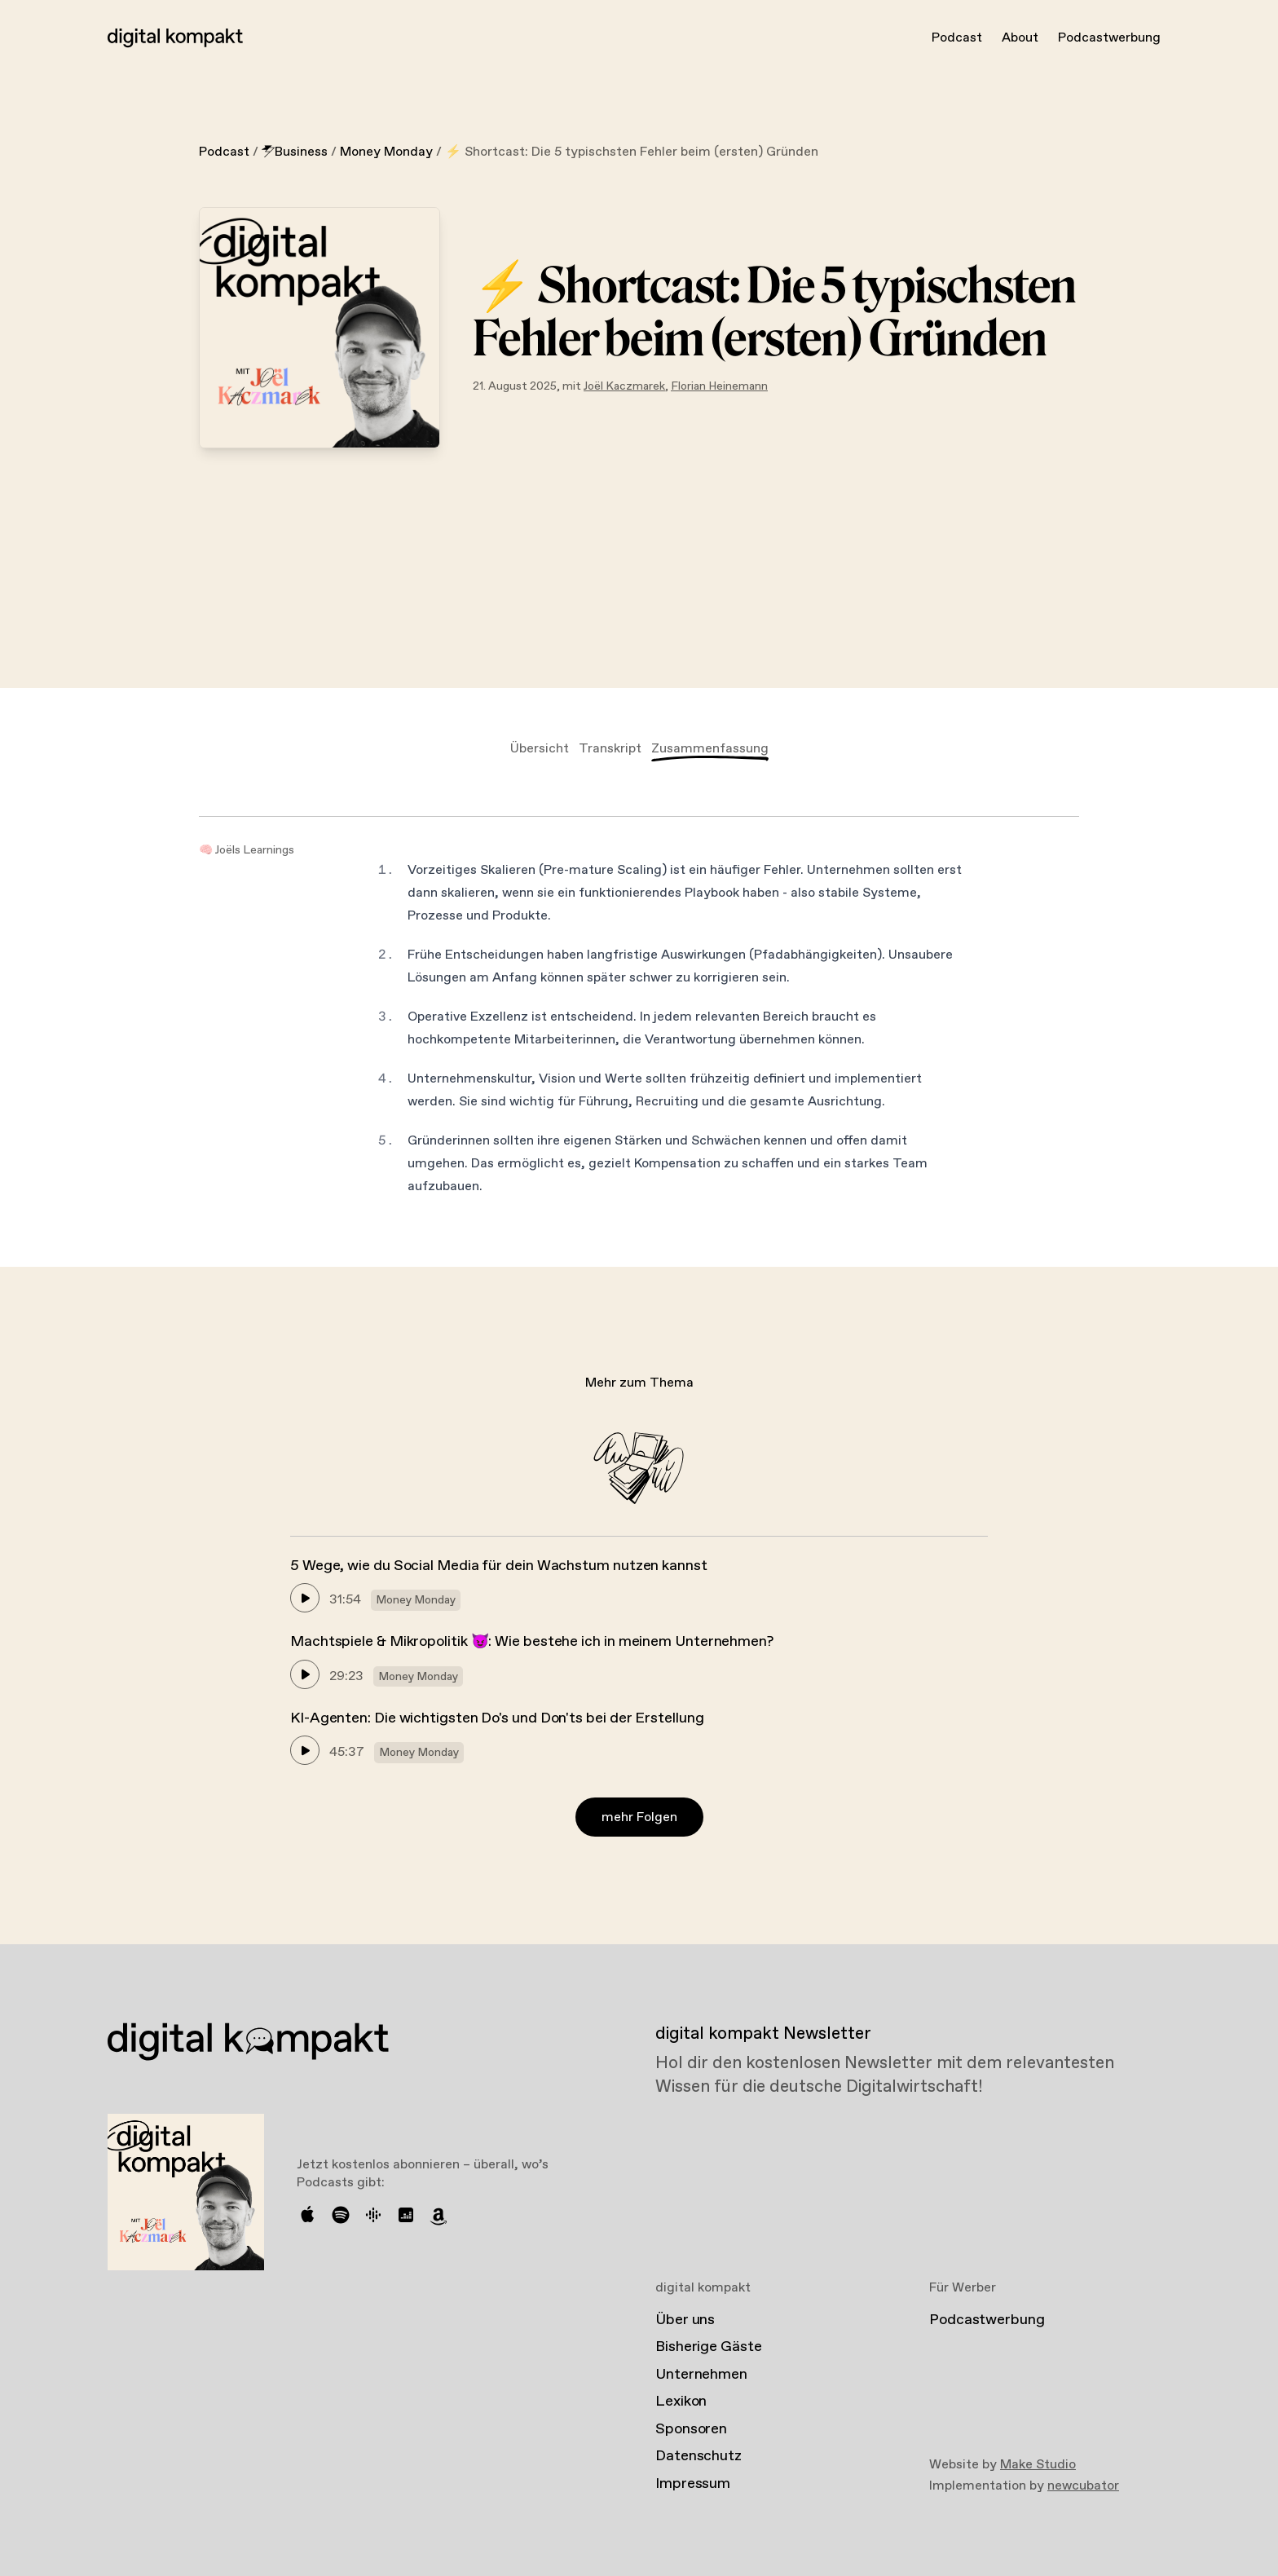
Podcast (957, 37)
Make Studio (1038, 2464)
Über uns (685, 2320)
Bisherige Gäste (708, 2347)
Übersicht (539, 748)
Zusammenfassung (710, 748)
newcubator (1083, 2485)
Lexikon (681, 2401)
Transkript (610, 748)
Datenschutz (698, 2456)
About (1020, 37)
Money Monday (386, 152)
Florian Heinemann (719, 386)
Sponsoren (691, 2429)
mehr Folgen (639, 1817)
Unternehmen (701, 2374)
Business (295, 152)
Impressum (692, 2484)
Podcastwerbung (1109, 37)
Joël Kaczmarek (624, 386)
